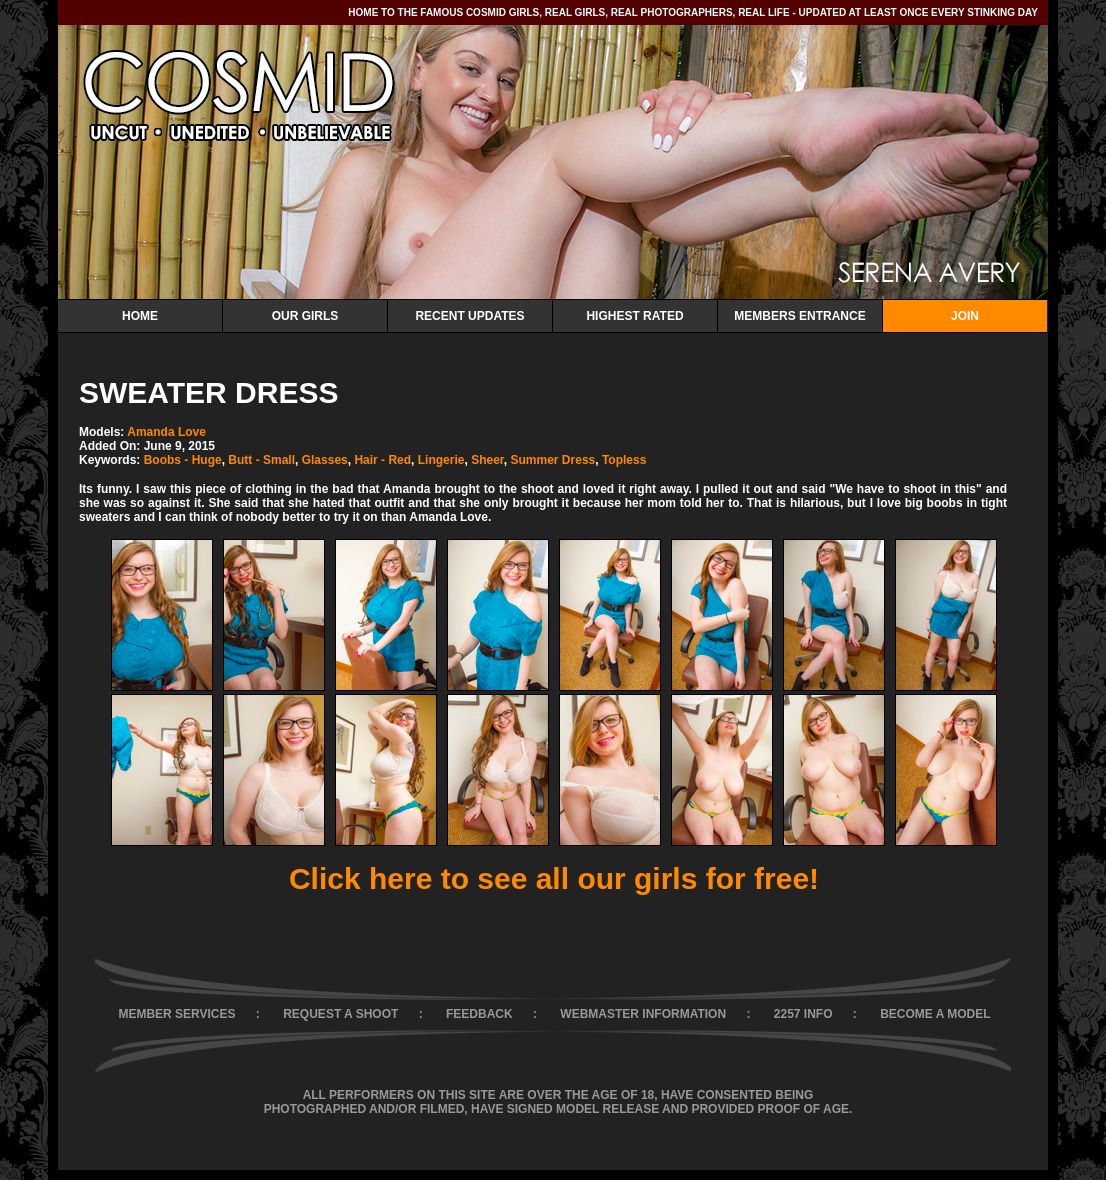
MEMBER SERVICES (176, 1014)
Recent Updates (469, 316)
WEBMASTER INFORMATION (643, 1014)
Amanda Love (166, 432)
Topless (624, 460)
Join (965, 316)
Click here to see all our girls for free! (554, 878)
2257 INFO (803, 1014)
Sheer (487, 460)
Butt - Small (261, 460)
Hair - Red (382, 460)
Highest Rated (634, 316)
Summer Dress (553, 460)
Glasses (325, 460)
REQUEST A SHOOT (340, 1014)
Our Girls (305, 316)
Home (140, 316)
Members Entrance (799, 316)
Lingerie (441, 460)
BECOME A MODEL (935, 1014)
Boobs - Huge (183, 460)
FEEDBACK (479, 1014)
